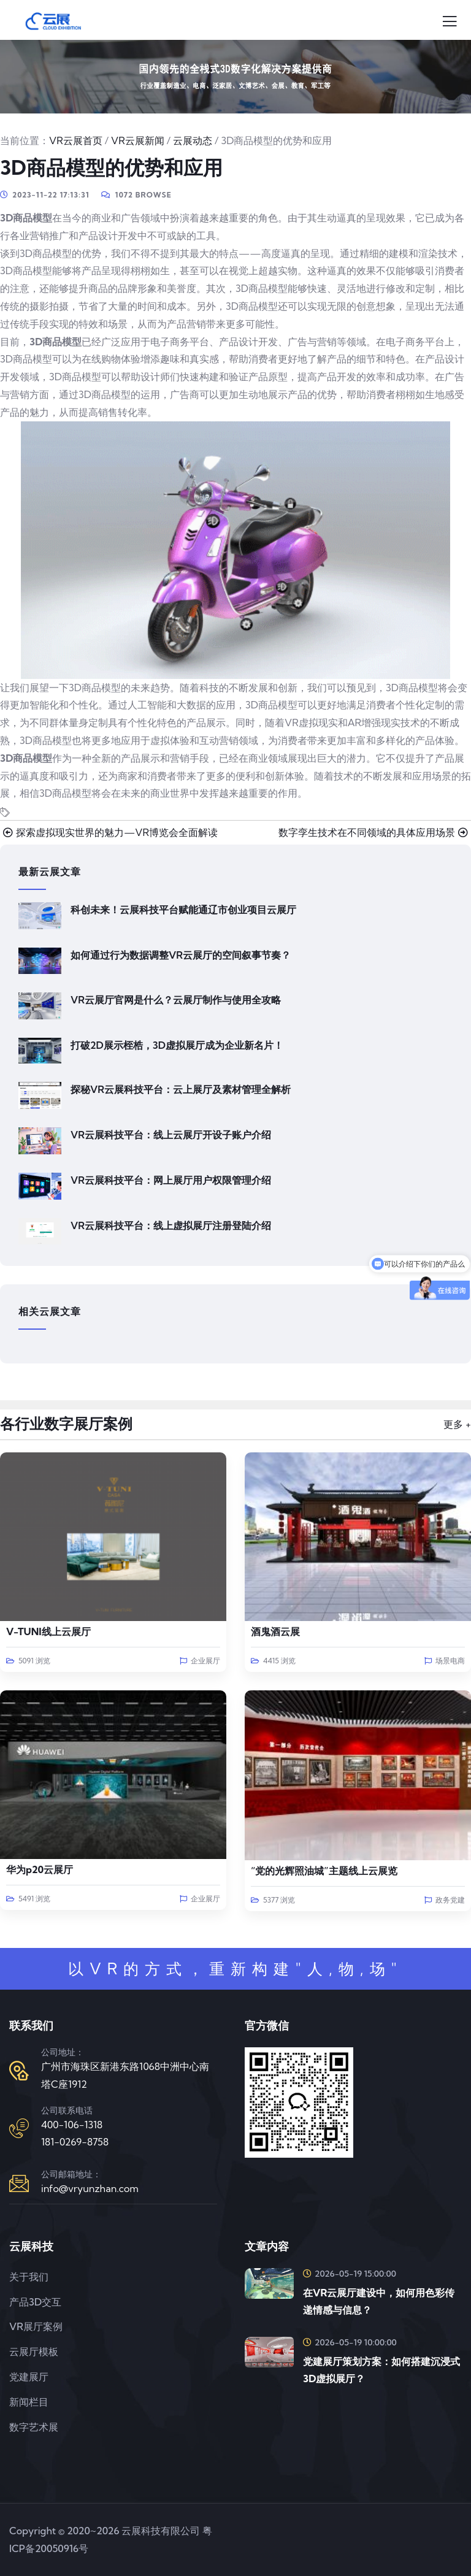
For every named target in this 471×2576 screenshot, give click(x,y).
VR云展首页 (75, 140)
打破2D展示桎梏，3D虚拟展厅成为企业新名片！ (177, 1045)
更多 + (457, 1424)
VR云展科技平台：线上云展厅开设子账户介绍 (171, 1135)
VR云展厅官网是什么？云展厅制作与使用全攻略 (176, 1000)
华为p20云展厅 (39, 1869)
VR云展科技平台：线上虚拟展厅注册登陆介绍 (171, 1225)
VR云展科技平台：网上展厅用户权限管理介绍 (171, 1180)
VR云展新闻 (137, 140)
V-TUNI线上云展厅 (48, 1631)
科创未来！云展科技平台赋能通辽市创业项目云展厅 (183, 909)
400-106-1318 (71, 2124)
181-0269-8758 (75, 2142)
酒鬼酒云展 (275, 1631)
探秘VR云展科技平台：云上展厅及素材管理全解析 (181, 1089)
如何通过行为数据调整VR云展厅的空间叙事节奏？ (181, 955)
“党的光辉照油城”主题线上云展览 (324, 1871)
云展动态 (192, 140)
